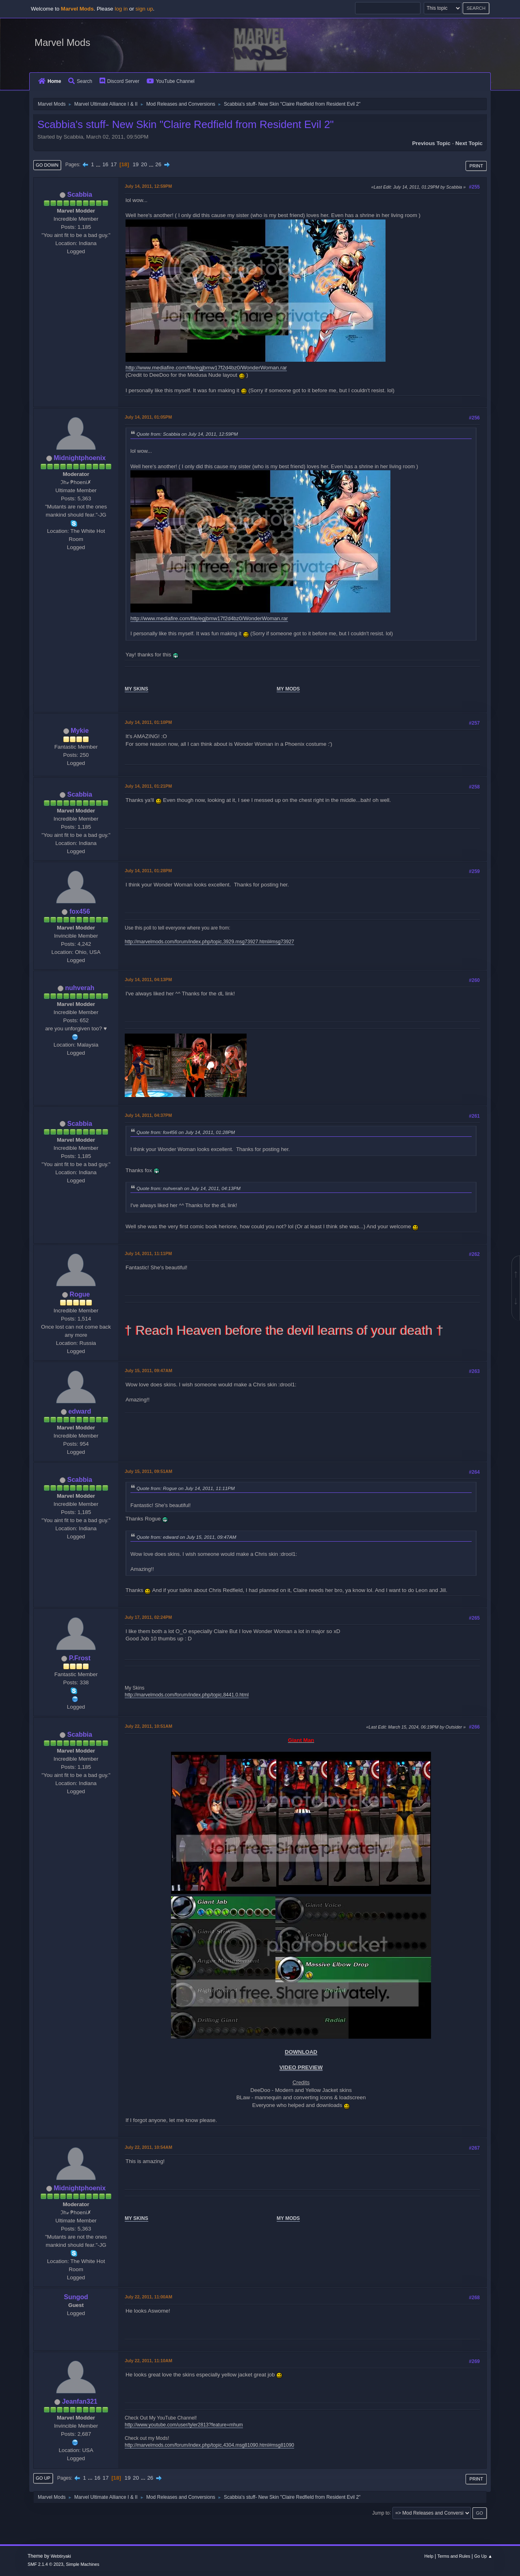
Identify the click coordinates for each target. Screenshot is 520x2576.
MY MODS (288, 689)
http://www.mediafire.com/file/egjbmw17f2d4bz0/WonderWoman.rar (206, 368)
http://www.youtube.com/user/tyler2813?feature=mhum (184, 2425)
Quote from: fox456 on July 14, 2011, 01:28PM (185, 1132)
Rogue (79, 1294)
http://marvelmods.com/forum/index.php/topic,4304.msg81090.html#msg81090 (209, 2445)
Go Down (47, 165)
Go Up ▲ (483, 2556)
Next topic (469, 143)
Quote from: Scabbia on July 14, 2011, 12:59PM (187, 434)
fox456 (79, 911)
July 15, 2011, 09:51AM (148, 1471)
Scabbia (79, 194)
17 (113, 164)
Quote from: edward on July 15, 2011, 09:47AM (186, 1537)
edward (79, 1411)
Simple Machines (82, 2564)
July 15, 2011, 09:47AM (148, 1370)
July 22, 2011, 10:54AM (148, 2147)
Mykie (80, 730)
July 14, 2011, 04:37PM (148, 1115)
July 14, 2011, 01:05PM (148, 417)
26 (158, 164)
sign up (144, 9)
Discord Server (119, 81)
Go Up (43, 2478)
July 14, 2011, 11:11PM (148, 1253)
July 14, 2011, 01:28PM (148, 870)
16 (105, 164)
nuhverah (79, 987)
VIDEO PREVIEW (301, 2067)
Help (429, 2556)
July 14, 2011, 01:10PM (148, 722)
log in (121, 9)
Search (80, 81)
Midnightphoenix (80, 457)
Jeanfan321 (80, 2401)
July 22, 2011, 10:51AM (148, 1726)
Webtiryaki (61, 2556)
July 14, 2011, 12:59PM (148, 186)
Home (49, 81)
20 (144, 164)
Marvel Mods (62, 42)
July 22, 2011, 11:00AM (148, 2296)
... (99, 164)
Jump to (381, 2512)
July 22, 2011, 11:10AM (148, 2360)
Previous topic (431, 143)
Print (476, 165)
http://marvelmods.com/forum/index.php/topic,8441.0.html (187, 1695)
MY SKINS (136, 689)
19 (135, 164)
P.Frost (80, 1658)
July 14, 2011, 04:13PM (148, 979)
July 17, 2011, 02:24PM (148, 1617)
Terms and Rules (454, 2556)
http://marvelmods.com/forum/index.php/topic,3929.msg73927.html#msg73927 (209, 942)
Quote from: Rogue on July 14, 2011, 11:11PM (185, 1488)
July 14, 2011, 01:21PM (148, 786)
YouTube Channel (171, 81)
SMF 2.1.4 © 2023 (45, 2564)
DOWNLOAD (301, 2052)
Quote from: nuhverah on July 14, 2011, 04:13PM (188, 1188)
